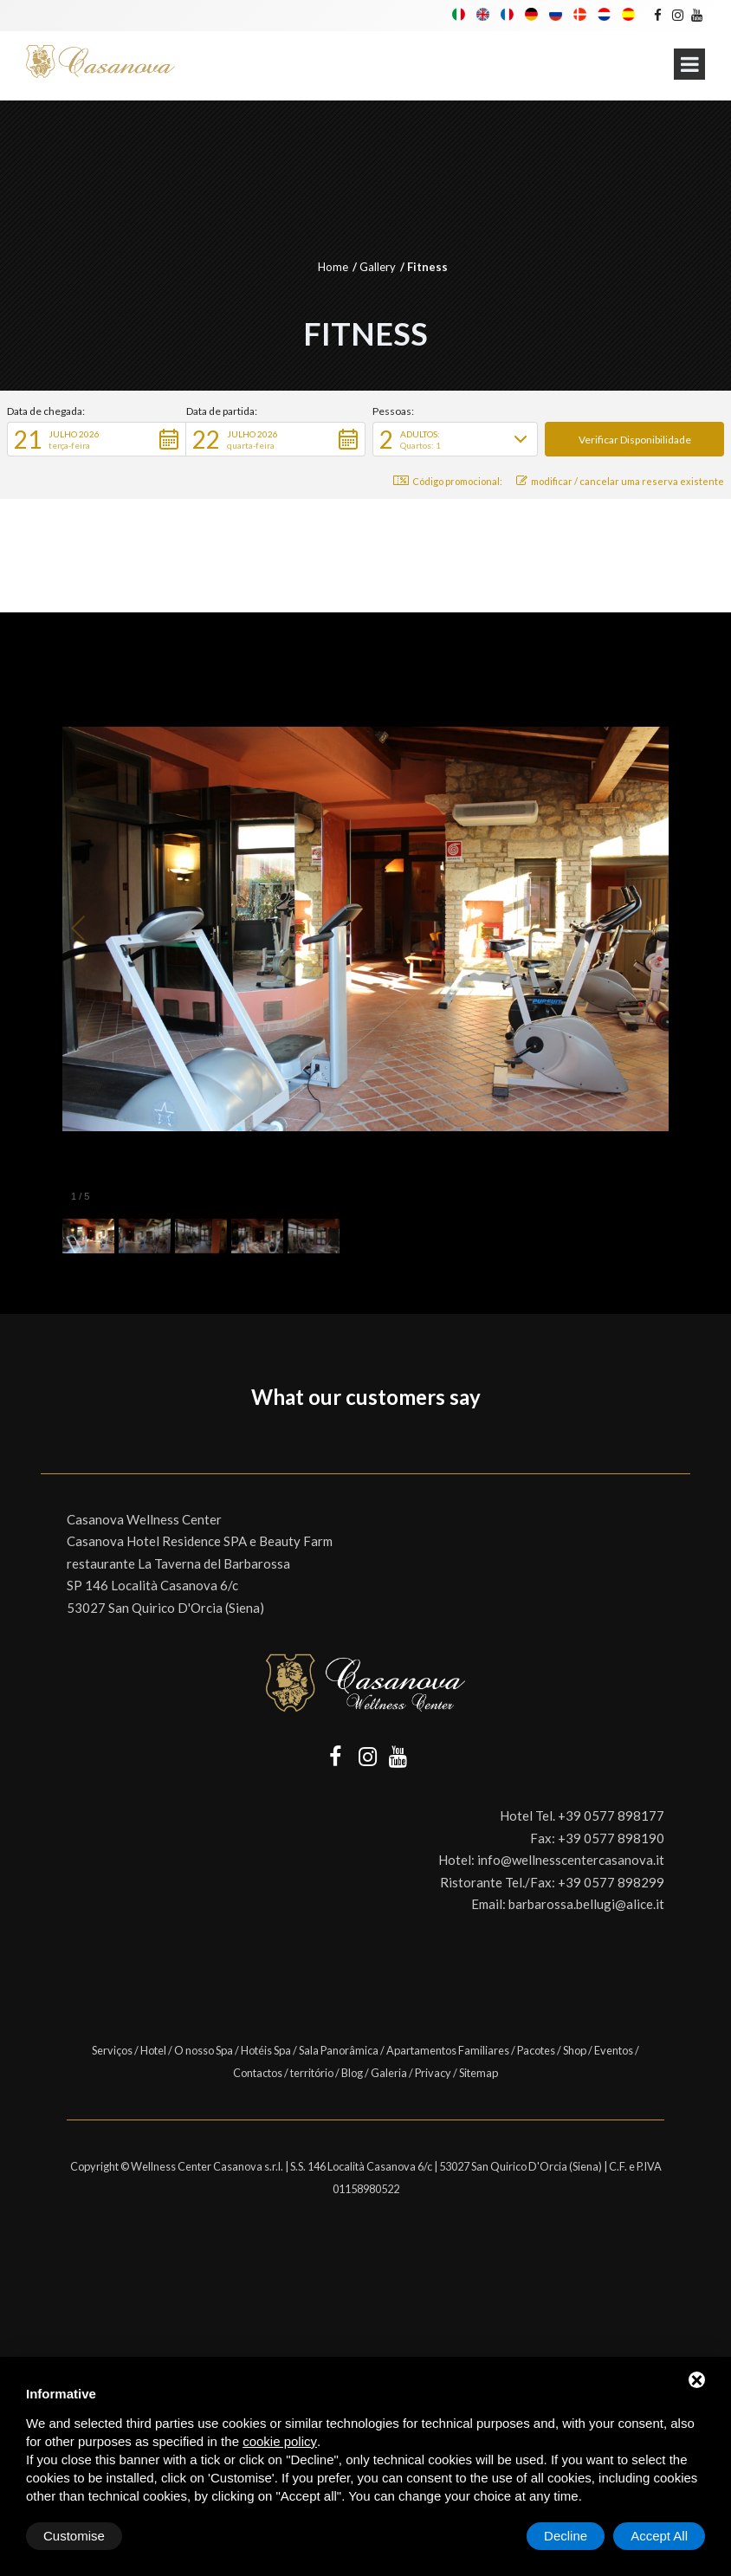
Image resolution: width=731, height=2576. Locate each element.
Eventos (613, 2050)
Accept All (659, 2535)
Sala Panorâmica (338, 2050)
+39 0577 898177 (611, 1815)
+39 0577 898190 (611, 1838)
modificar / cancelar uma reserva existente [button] (620, 481)
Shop (574, 2050)
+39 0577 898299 (611, 1882)
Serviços (112, 2050)
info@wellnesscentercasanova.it (570, 1859)
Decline (565, 2535)
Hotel (153, 2050)
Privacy (433, 2073)
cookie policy (280, 2441)
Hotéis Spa (266, 2050)
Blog (352, 2073)
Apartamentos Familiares (447, 2050)
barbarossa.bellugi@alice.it (586, 1904)
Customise (74, 2535)
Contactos (257, 2073)
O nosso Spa (203, 2050)
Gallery (377, 267)
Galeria (389, 2073)
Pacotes (536, 2050)
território (311, 2073)
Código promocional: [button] (447, 481)
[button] (96, 439)
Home (333, 267)
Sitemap (478, 2073)
